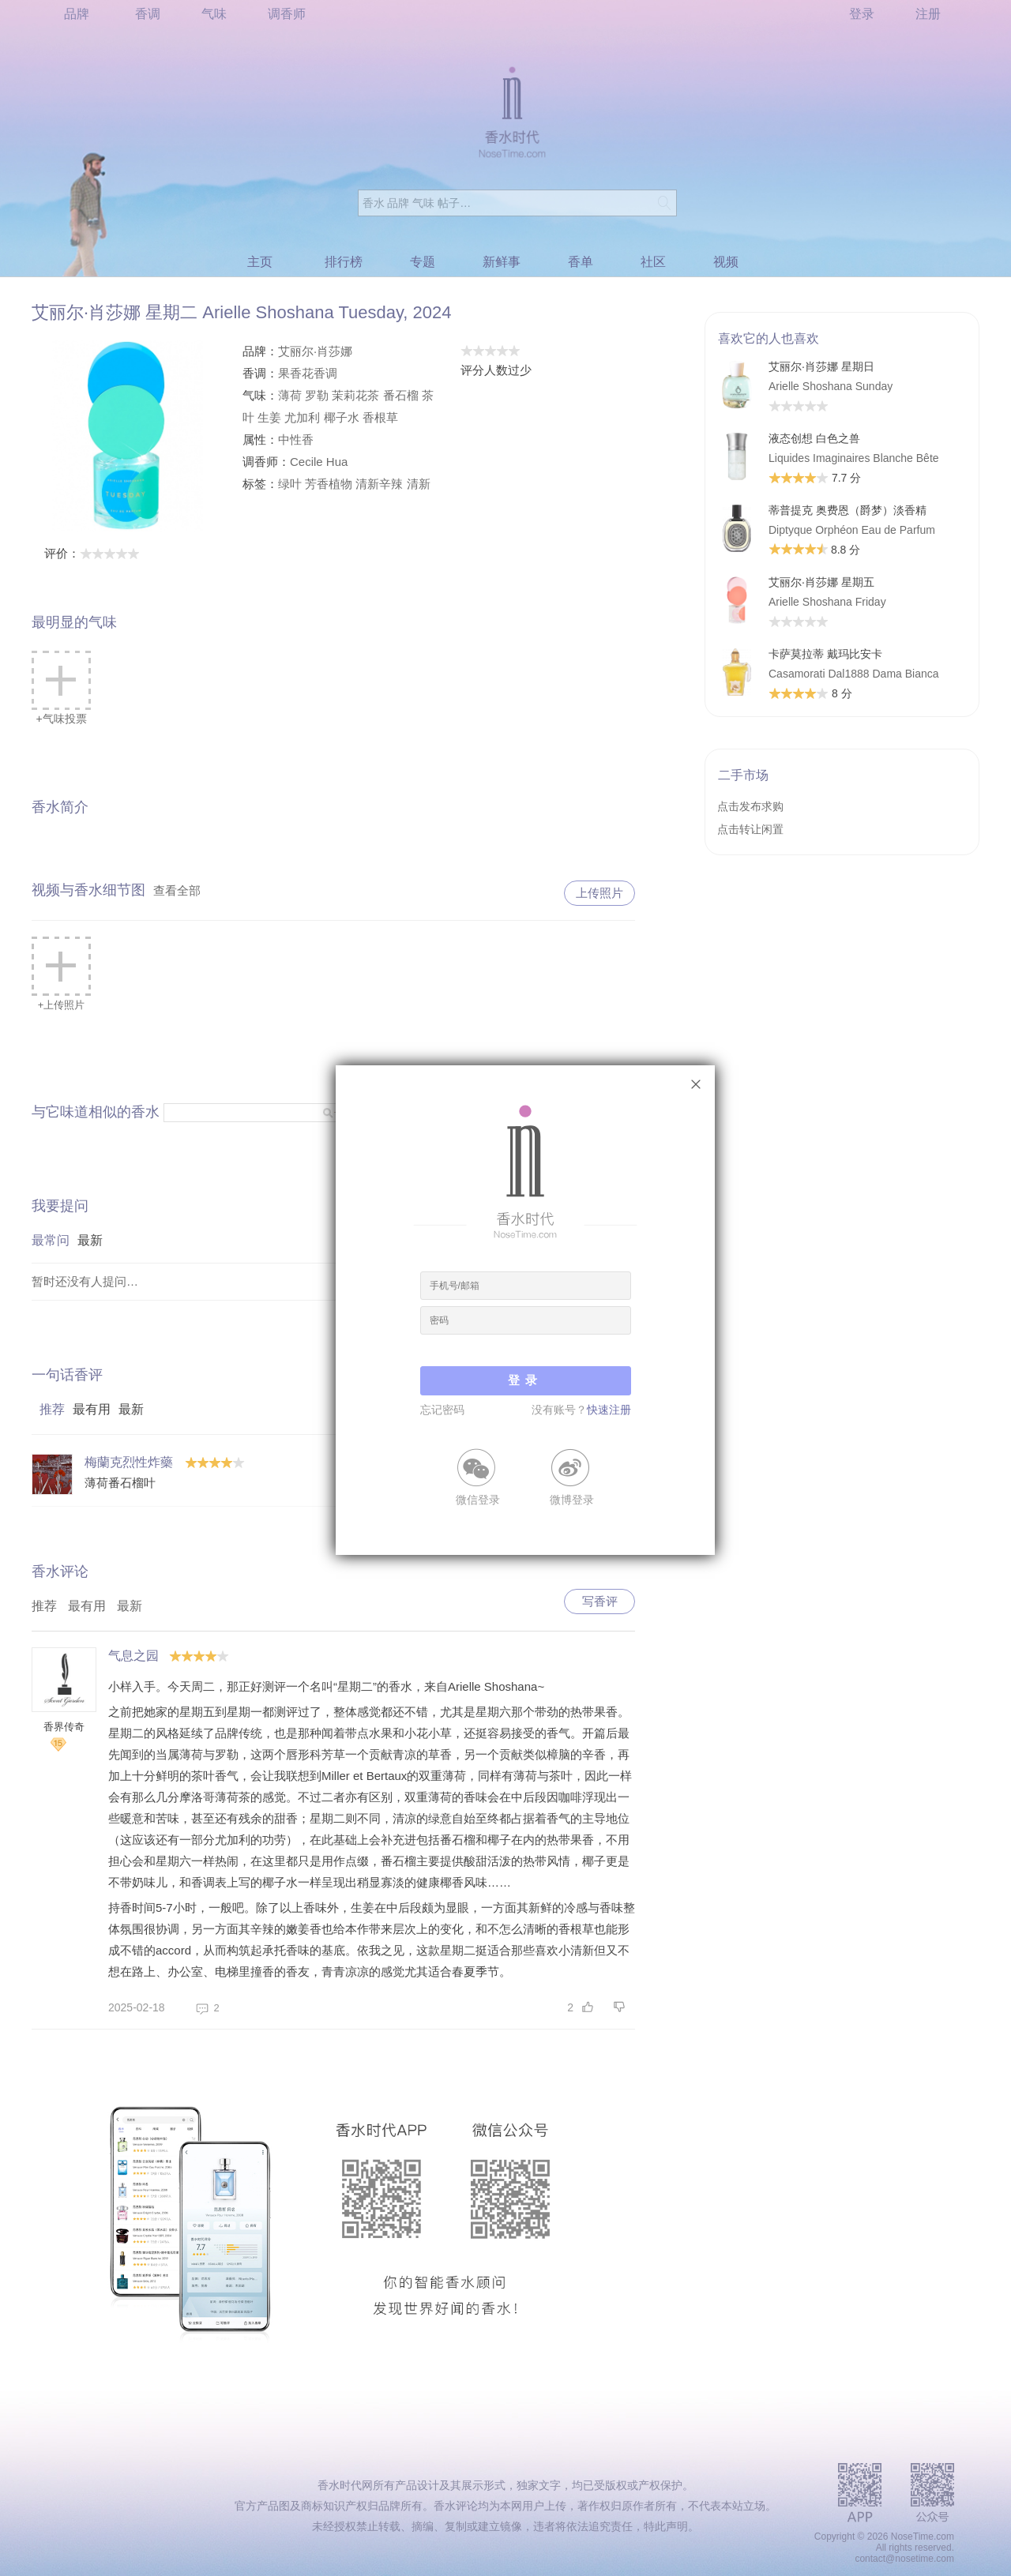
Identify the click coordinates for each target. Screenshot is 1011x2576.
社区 (653, 261)
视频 (726, 261)
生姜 (269, 417)
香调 (147, 14)
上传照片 (599, 892)
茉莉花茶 (355, 395)
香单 (580, 261)
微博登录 (572, 1498)
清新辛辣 (379, 483)
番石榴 (401, 395)
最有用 (92, 1409)
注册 (928, 14)
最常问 (51, 1240)
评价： (92, 553)
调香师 (287, 14)
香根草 (380, 417)
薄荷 (290, 395)
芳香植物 (328, 483)
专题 (422, 261)
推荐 (52, 1409)
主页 (259, 261)
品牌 (76, 14)
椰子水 (341, 417)
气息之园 (133, 1655)
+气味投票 (61, 688)
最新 (90, 1240)
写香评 (600, 1601)
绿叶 (290, 483)
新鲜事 (502, 261)
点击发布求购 (750, 806)
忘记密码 (442, 1409)
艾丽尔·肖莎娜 (315, 351)
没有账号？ (581, 1409)
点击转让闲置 (750, 829)
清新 (418, 483)
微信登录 (478, 1498)
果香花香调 (307, 373)
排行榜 (344, 261)
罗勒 (317, 395)
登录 (861, 14)
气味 (214, 14)
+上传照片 (61, 974)
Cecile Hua (319, 461)
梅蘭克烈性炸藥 (129, 1462)
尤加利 (302, 417)
